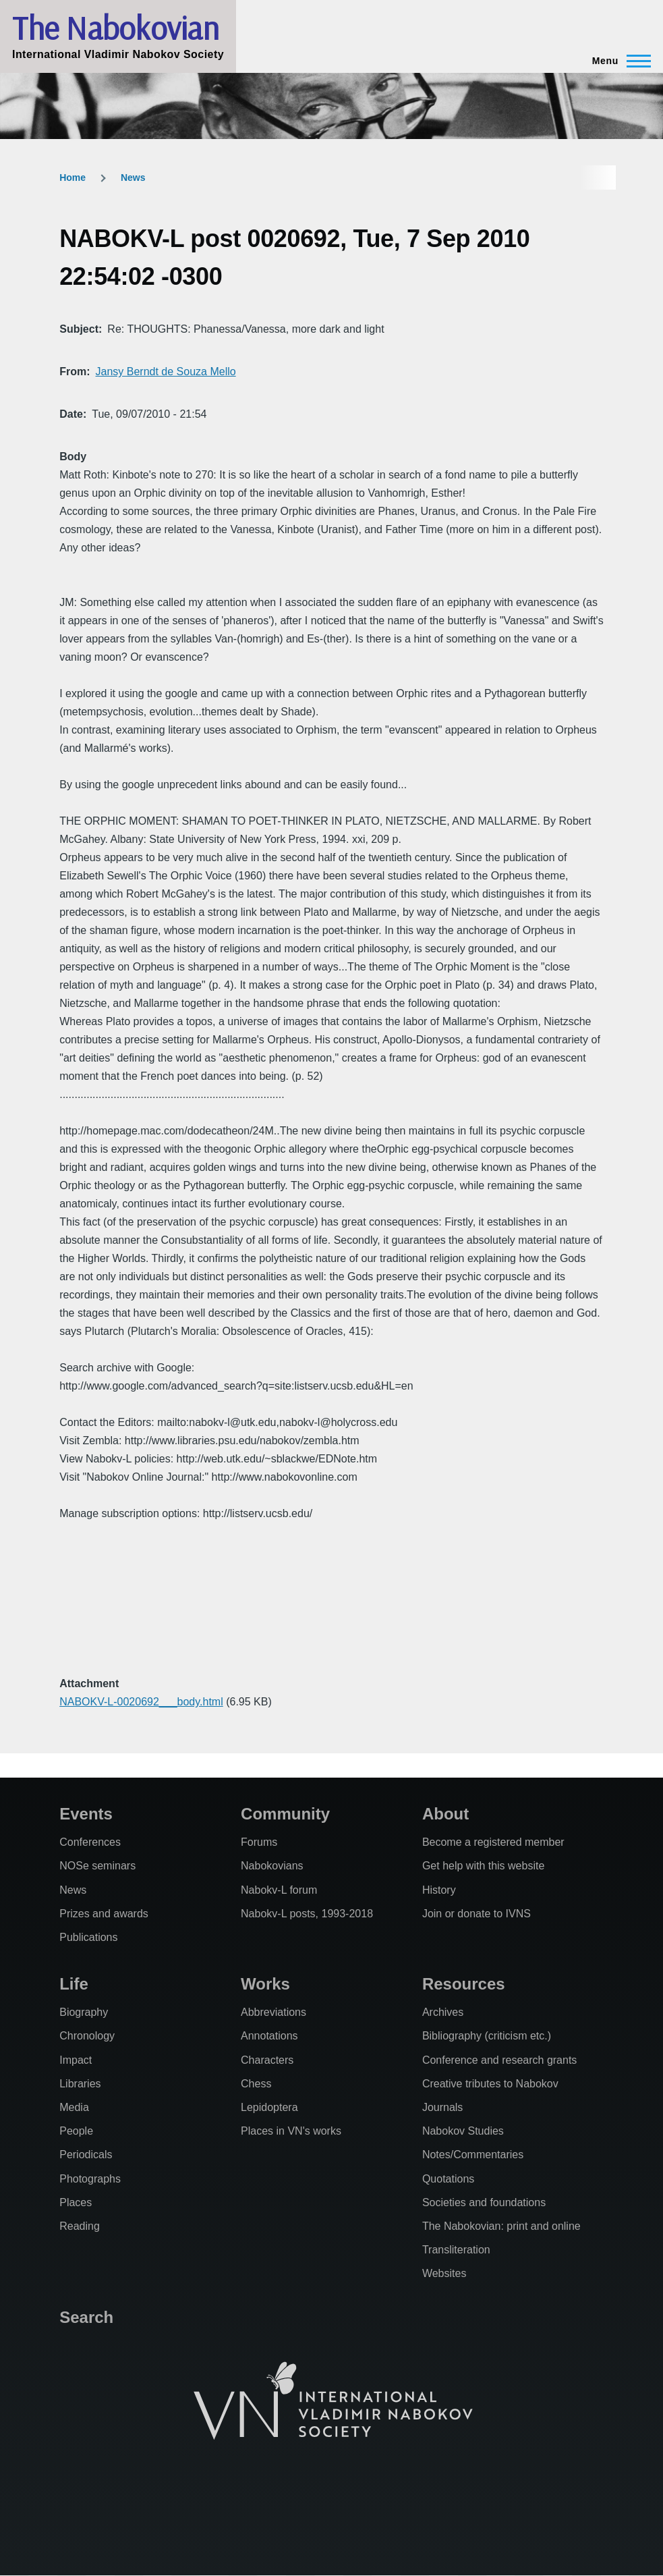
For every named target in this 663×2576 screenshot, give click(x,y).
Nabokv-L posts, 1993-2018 (307, 1913)
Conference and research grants (499, 2060)
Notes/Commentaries (472, 2154)
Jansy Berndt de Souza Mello (166, 371)
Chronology (87, 2035)
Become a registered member (493, 1842)
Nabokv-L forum (279, 1890)
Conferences (90, 1842)
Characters (267, 2060)
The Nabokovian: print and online (501, 2226)
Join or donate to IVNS (476, 1913)
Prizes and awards (103, 1913)
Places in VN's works (291, 2131)
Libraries (79, 2083)
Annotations (269, 2035)
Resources (463, 1984)
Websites (444, 2273)
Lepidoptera (269, 2107)
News (133, 177)
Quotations (448, 2179)
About (445, 1814)
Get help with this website (483, 1865)
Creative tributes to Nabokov (490, 2083)
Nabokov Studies (463, 2131)
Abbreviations (273, 2012)
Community (285, 1814)
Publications (88, 1937)
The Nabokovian (115, 27)
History (439, 1890)
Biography (83, 2012)
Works (265, 1984)
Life (73, 1984)
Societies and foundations (484, 2202)
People (76, 2131)
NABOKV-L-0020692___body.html (141, 1701)
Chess (256, 2083)
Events (86, 1814)
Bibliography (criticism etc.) (486, 2035)
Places (75, 2202)
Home (72, 177)
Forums (259, 1842)
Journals (442, 2107)
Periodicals (85, 2154)
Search (86, 2317)
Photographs (90, 2179)
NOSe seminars (97, 1865)
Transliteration (456, 2249)
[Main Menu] (617, 61)
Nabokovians (272, 1865)
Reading (79, 2226)
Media (74, 2107)
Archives (442, 2012)
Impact (75, 2060)
